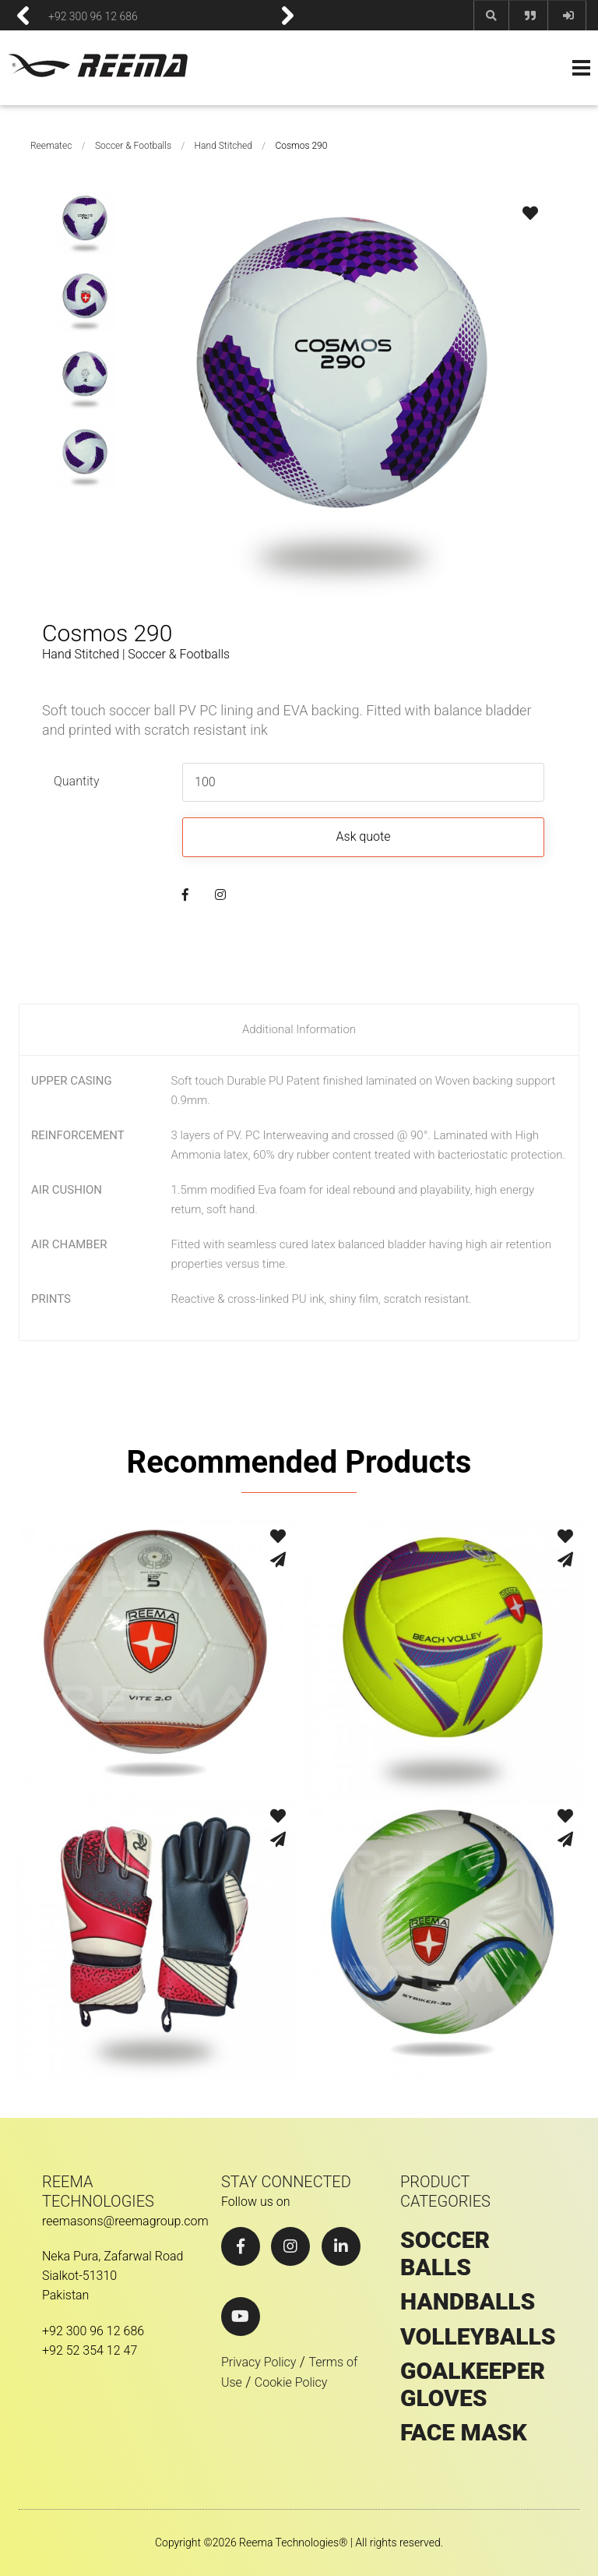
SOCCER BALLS (445, 2254)
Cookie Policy (291, 2382)
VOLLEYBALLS (478, 2337)
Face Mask (463, 2432)
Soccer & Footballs (133, 145)
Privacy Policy (258, 2362)
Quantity (76, 781)
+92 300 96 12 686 (93, 15)
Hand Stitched (223, 145)
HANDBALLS (467, 2301)
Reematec (51, 145)
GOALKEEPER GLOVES (472, 2385)
